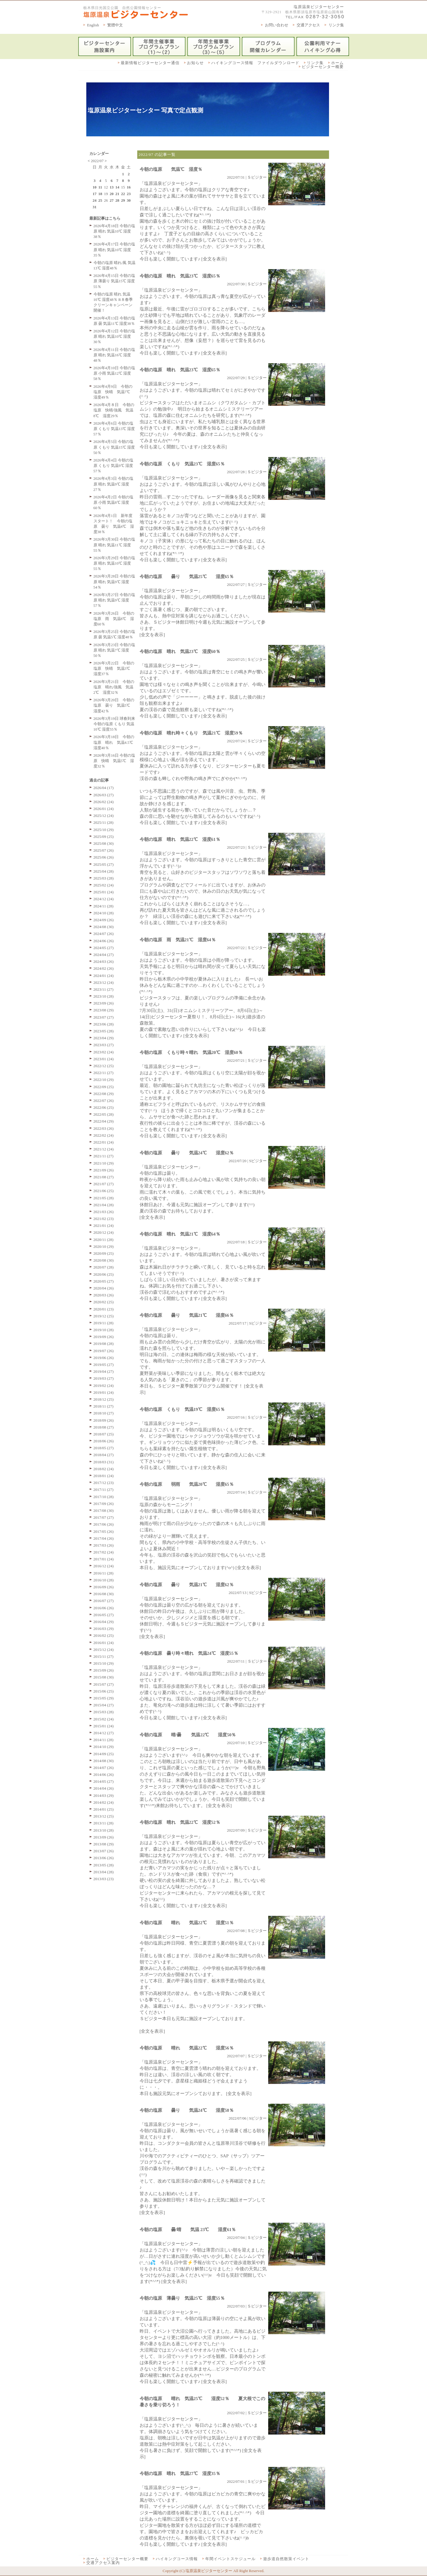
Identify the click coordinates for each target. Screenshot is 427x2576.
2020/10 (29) (103, 1246)
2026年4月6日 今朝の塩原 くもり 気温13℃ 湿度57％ (114, 428)
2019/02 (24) (103, 1385)
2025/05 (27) (103, 864)
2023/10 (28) (103, 996)
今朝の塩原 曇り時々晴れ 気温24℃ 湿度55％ (189, 1653)
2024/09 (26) (103, 920)
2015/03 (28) (103, 1712)
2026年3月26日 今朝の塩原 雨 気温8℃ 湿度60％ (114, 618)
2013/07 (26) (103, 1851)
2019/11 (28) (103, 1323)
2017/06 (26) (103, 1524)
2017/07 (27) (103, 1517)
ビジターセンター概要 (323, 67)
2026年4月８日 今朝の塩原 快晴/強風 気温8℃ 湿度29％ (114, 410)
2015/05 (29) (103, 1698)
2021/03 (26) (103, 1211)
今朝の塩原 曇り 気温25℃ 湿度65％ (187, 576)
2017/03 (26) (103, 1545)
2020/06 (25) (103, 1274)
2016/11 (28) (103, 1573)
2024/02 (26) (103, 968)
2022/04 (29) (103, 1121)
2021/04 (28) (103, 1205)
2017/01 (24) (103, 1559)
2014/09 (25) (103, 1754)
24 (94, 200)
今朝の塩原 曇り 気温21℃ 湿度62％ (187, 1584)
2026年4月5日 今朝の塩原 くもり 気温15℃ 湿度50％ (114, 447)
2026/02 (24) (103, 802)
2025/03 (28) (103, 878)
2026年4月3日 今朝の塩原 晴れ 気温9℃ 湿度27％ (113, 483)
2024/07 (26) (103, 933)
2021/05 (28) (103, 1198)
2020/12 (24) (103, 1232)
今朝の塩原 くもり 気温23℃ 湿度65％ (182, 463)
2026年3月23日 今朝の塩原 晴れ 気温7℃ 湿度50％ (114, 650)
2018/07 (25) (103, 1434)
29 (123, 200)
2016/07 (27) (103, 1600)
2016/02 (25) (103, 1635)
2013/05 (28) (103, 1865)
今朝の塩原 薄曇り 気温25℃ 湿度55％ (182, 2298)
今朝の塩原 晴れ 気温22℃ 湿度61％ (180, 839)
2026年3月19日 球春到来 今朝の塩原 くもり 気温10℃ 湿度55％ (114, 724)
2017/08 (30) (103, 1510)
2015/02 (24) (103, 1719)
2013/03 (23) (103, 1879)
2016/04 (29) (103, 1621)
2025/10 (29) (103, 829)
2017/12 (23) (103, 1482)
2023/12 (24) (103, 982)
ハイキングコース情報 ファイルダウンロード (255, 63)
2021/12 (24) (103, 1149)
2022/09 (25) (103, 1087)
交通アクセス (308, 25)
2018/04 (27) (103, 1455)
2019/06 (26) (103, 1357)
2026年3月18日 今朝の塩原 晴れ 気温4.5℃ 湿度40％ (115, 742)
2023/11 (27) (103, 989)
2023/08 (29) (103, 1010)
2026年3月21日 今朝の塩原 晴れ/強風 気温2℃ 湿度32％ (114, 687)
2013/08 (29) (103, 1844)
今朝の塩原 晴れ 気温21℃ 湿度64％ (180, 1234)
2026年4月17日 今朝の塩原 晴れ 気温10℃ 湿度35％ (114, 249)
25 (100, 200)
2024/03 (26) (103, 961)
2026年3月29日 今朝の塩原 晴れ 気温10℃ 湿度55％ (114, 563)
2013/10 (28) (103, 1830)
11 (100, 187)
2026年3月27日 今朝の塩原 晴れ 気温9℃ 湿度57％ (114, 600)
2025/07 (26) (103, 850)
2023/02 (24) (103, 1052)
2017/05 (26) (103, 1531)
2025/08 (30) (103, 843)
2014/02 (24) (103, 1802)
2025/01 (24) (103, 892)
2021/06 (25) (103, 1191)
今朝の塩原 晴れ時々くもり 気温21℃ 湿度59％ (191, 733)
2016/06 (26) (103, 1608)
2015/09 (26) (103, 1670)
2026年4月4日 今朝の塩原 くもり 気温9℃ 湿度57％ (113, 465)
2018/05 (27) (103, 1448)
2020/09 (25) (103, 1253)
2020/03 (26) (103, 1295)
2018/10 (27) (103, 1413)
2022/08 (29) (103, 1093)
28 (117, 200)
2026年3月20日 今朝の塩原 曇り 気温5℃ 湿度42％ (114, 705)
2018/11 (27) (103, 1406)
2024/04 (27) (103, 954)
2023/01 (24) (103, 1059)
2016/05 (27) (103, 1615)
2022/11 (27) (103, 1072)
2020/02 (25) (103, 1302)
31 (94, 207)
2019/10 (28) (103, 1330)
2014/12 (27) (103, 1733)
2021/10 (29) (103, 1163)
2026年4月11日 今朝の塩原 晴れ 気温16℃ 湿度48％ (114, 355)
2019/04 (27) (103, 1371)
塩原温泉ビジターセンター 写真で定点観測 (145, 110)
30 (129, 200)
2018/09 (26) (103, 1420)
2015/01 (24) (103, 1726)
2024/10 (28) (103, 913)
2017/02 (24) (103, 1552)
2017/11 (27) (103, 1489)
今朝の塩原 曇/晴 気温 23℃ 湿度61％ (188, 2229)
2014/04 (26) (103, 1788)
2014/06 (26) (103, 1774)
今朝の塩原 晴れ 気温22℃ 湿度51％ (187, 1922)
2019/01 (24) (103, 1392)
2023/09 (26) (103, 1003)
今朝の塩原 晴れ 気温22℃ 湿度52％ (180, 1822)
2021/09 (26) (103, 1170)
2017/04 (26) (103, 1538)
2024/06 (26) (103, 941)
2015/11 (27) (103, 1656)
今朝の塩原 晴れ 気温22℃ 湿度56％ (187, 2048)
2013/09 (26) (103, 1837)
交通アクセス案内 (103, 2563)
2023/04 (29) (103, 1038)
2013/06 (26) (103, 1858)
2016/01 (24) (103, 1642)
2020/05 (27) (103, 1281)
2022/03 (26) (103, 1128)
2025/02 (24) (103, 885)
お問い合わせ (276, 25)
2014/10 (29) (103, 1746)
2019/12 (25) (103, 1316)
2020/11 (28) (103, 1239)
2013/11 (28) (103, 1823)
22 (123, 193)
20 (112, 193)
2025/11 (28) (103, 822)
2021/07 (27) (103, 1184)
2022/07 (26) (103, 1100)
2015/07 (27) (103, 1684)
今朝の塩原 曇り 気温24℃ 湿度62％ (187, 1152)
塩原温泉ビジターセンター (319, 6)
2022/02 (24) (103, 1135)
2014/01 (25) (103, 1809)
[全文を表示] (214, 259)
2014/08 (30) (103, 1760)
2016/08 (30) (103, 1594)
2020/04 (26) (103, 1288)
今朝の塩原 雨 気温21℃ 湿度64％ (178, 939)
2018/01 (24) (103, 1475)
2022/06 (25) (103, 1107)
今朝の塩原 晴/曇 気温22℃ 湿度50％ (192, 1734)
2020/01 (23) (103, 1309)
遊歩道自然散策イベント (286, 2559)
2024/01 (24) (103, 975)
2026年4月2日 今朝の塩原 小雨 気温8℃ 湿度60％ (113, 502)
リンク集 (336, 25)
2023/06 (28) (103, 1024)
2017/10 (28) (103, 1496)
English (93, 25)
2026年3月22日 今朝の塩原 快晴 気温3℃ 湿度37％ (114, 668)
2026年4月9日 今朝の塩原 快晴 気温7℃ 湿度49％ (113, 391)
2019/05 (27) (103, 1364)
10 (94, 187)
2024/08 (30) (103, 926)
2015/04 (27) (103, 1705)
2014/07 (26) (103, 1767)
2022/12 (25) (103, 1066)
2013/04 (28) (103, 1872)
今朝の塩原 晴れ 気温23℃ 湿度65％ (180, 276)
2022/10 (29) (103, 1079)
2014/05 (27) (103, 1781)
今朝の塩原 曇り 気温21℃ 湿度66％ (187, 1315)
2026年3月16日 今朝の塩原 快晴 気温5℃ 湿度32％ (114, 760)
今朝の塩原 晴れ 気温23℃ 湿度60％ (180, 651)
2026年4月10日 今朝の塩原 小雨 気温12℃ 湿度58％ (114, 373)
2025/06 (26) (103, 857)
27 (112, 200)
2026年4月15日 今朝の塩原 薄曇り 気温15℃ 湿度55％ (114, 281)
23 (129, 193)
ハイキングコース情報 (177, 2559)
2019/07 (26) (103, 1351)
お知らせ (195, 63)
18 (100, 193)
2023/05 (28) (103, 1031)
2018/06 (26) (103, 1441)
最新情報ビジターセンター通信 (150, 63)
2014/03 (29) (103, 1795)
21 (117, 193)
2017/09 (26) (103, 1503)
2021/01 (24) (103, 1225)
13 (112, 187)
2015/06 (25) (103, 1691)
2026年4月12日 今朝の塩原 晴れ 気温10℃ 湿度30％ (114, 336)
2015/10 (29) (103, 1663)
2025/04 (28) (103, 871)
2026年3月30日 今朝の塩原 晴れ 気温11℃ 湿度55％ (114, 544)
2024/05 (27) (103, 947)
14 (117, 187)
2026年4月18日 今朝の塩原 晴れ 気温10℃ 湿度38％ (114, 231)
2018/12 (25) (103, 1399)
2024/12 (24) (103, 899)
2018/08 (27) (103, 1427)
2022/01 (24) (103, 1142)
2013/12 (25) (103, 1816)
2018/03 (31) (103, 1462)
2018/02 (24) (103, 1469)
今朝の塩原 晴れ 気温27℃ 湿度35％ (180, 2473)
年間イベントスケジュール (230, 2559)
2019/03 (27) (103, 1378)
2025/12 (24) (103, 815)
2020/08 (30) (103, 1260)
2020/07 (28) (103, 1267)
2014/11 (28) (103, 1740)
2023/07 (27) (103, 1017)
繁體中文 (115, 25)
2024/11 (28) (103, 906)
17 (94, 193)
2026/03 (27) (103, 795)
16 (129, 187)
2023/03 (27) (103, 1045)
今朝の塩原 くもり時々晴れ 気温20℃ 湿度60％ (191, 1052)
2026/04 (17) (103, 787)
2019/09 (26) (103, 1336)
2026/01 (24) (103, 808)
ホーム (337, 63)
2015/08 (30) (103, 1677)
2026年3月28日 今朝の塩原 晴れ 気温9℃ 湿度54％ (114, 581)
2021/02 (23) (103, 1218)
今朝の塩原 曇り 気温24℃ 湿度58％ (187, 2110)
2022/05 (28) (103, 1114)
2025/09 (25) (103, 836)
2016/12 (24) (103, 1566)
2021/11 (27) (103, 1156)
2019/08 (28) (103, 1343)
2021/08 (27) (103, 1177)
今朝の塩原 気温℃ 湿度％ (171, 169)
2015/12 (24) (103, 1649)
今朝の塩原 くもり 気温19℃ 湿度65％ (182, 1409)
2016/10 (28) (103, 1580)
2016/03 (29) (103, 1628)
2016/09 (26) (103, 1587)
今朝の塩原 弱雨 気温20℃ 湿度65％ (187, 1484)
